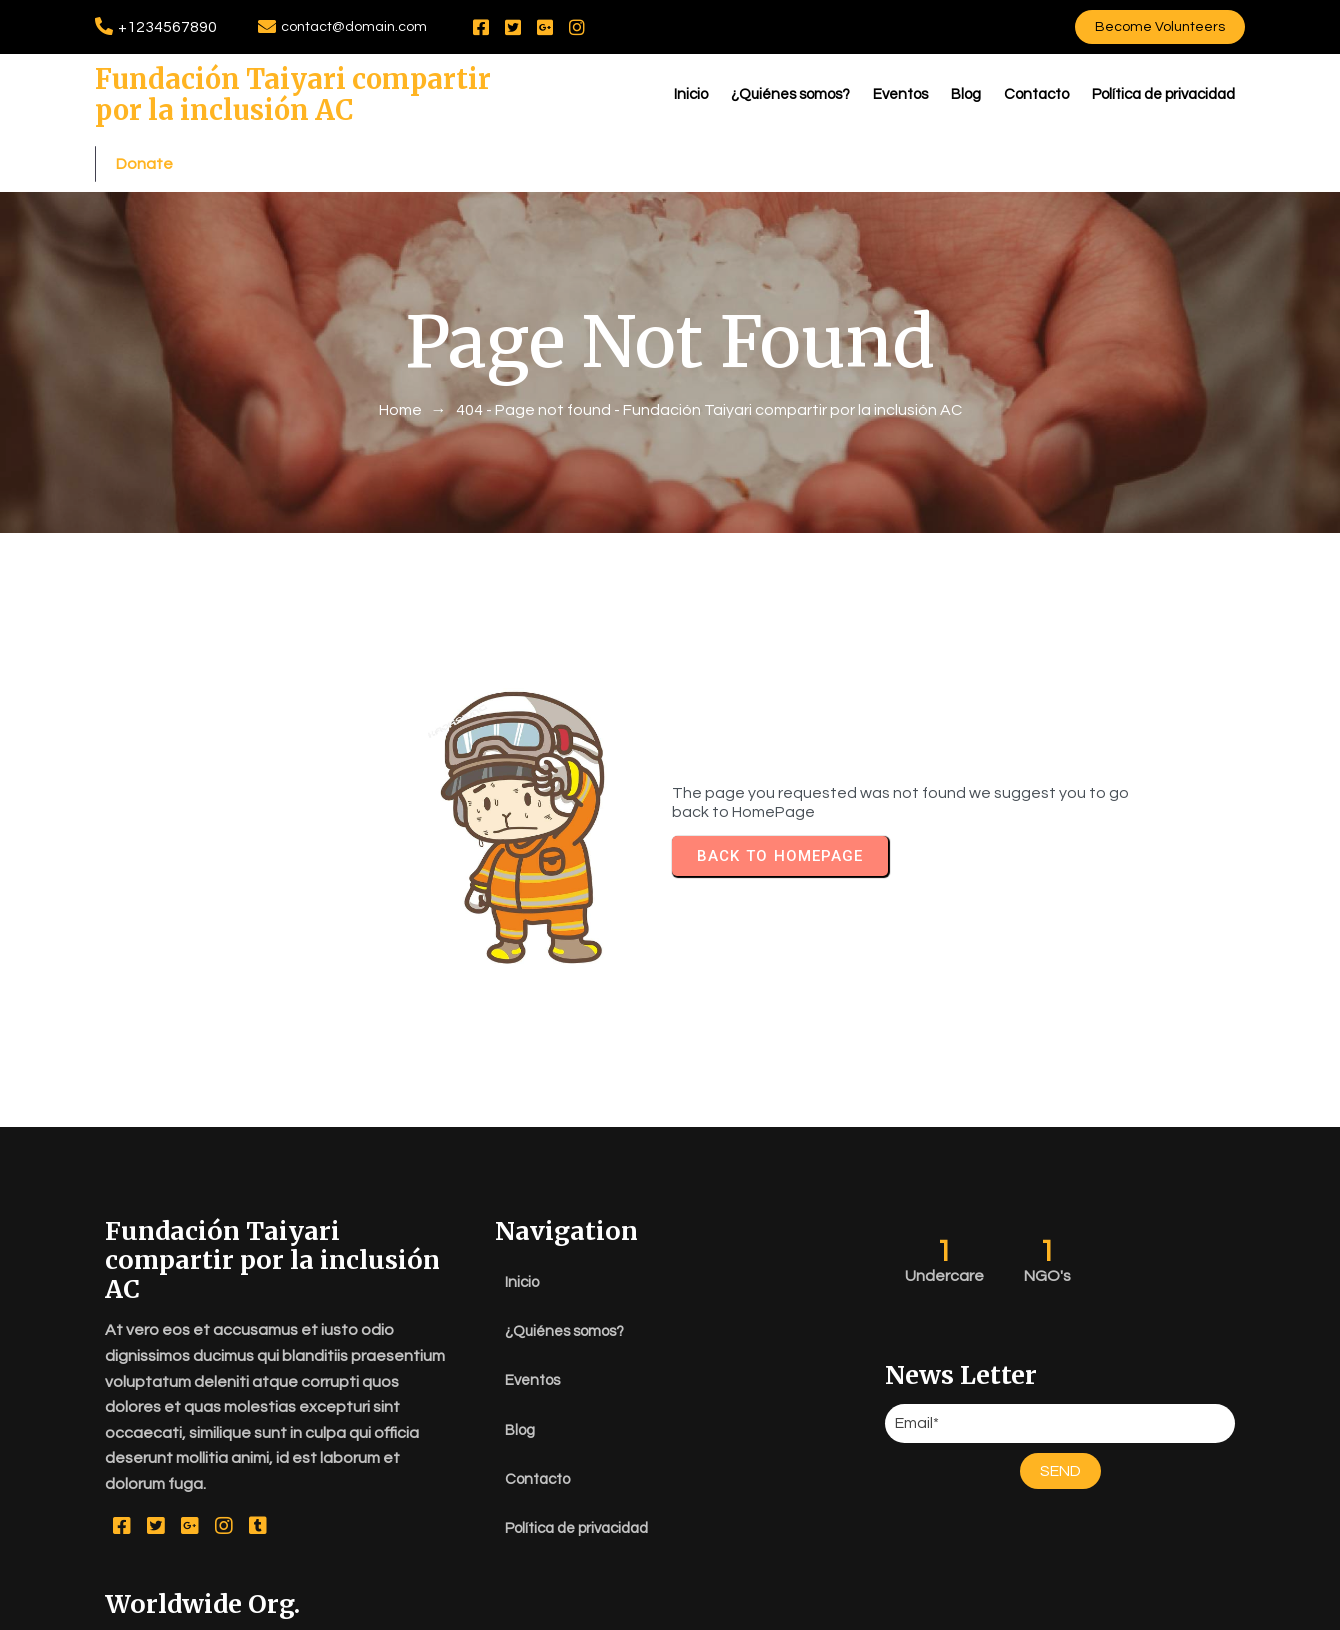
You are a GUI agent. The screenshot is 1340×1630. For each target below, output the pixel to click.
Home (400, 385)
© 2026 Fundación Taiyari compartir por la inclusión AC (670, 1610)
